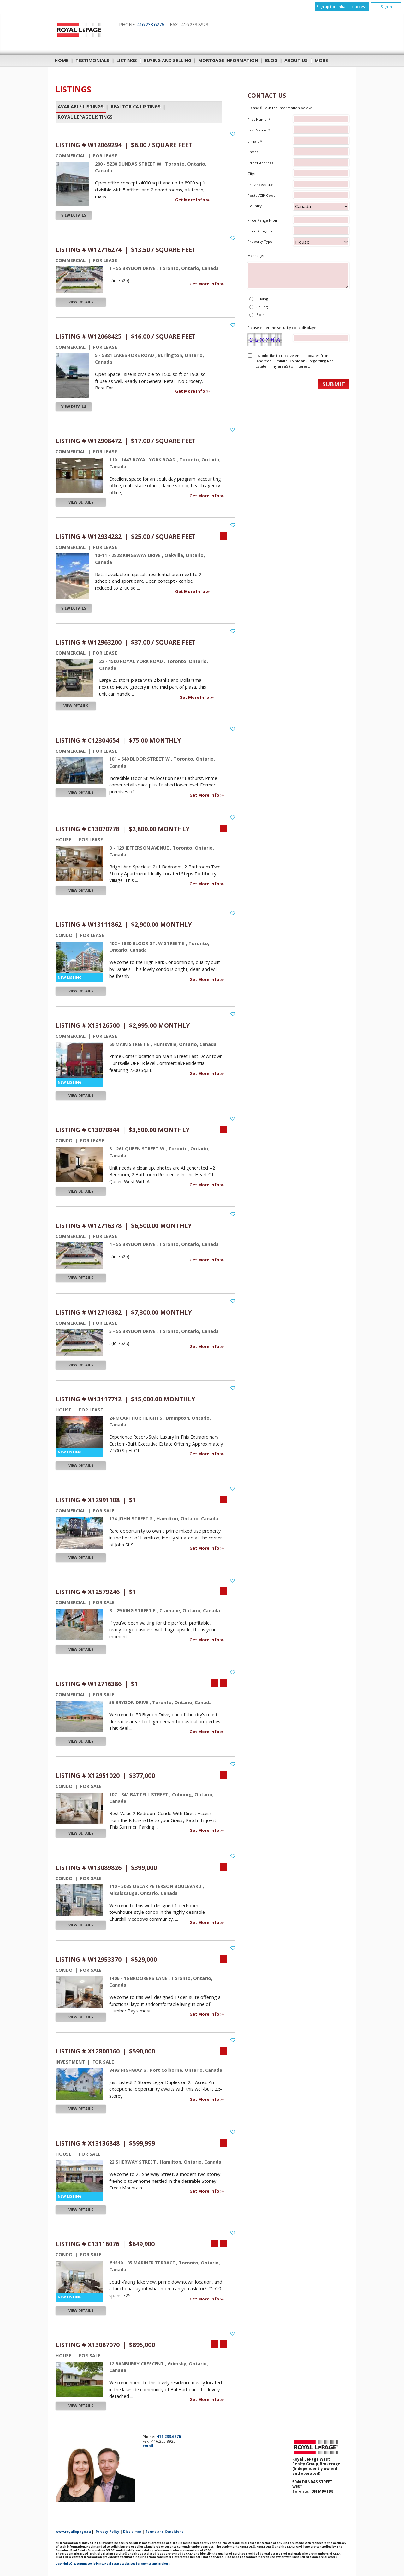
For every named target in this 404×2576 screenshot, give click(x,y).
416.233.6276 (150, 24)
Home (61, 60)
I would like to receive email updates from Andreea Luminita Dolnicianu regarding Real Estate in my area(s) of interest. (295, 361)
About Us (296, 60)
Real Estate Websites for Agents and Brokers (137, 2564)
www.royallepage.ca (73, 2531)
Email (148, 2446)
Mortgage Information (228, 60)
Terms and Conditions (164, 2531)
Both (260, 314)
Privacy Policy (107, 2531)
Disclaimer (132, 2531)
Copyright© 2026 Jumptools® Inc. (80, 2564)
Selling (262, 306)
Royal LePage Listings (85, 117)
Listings (126, 60)
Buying (262, 298)
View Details (73, 215)
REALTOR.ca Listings (136, 107)
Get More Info (190, 199)
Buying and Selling (167, 60)
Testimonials (92, 60)
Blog (271, 60)
